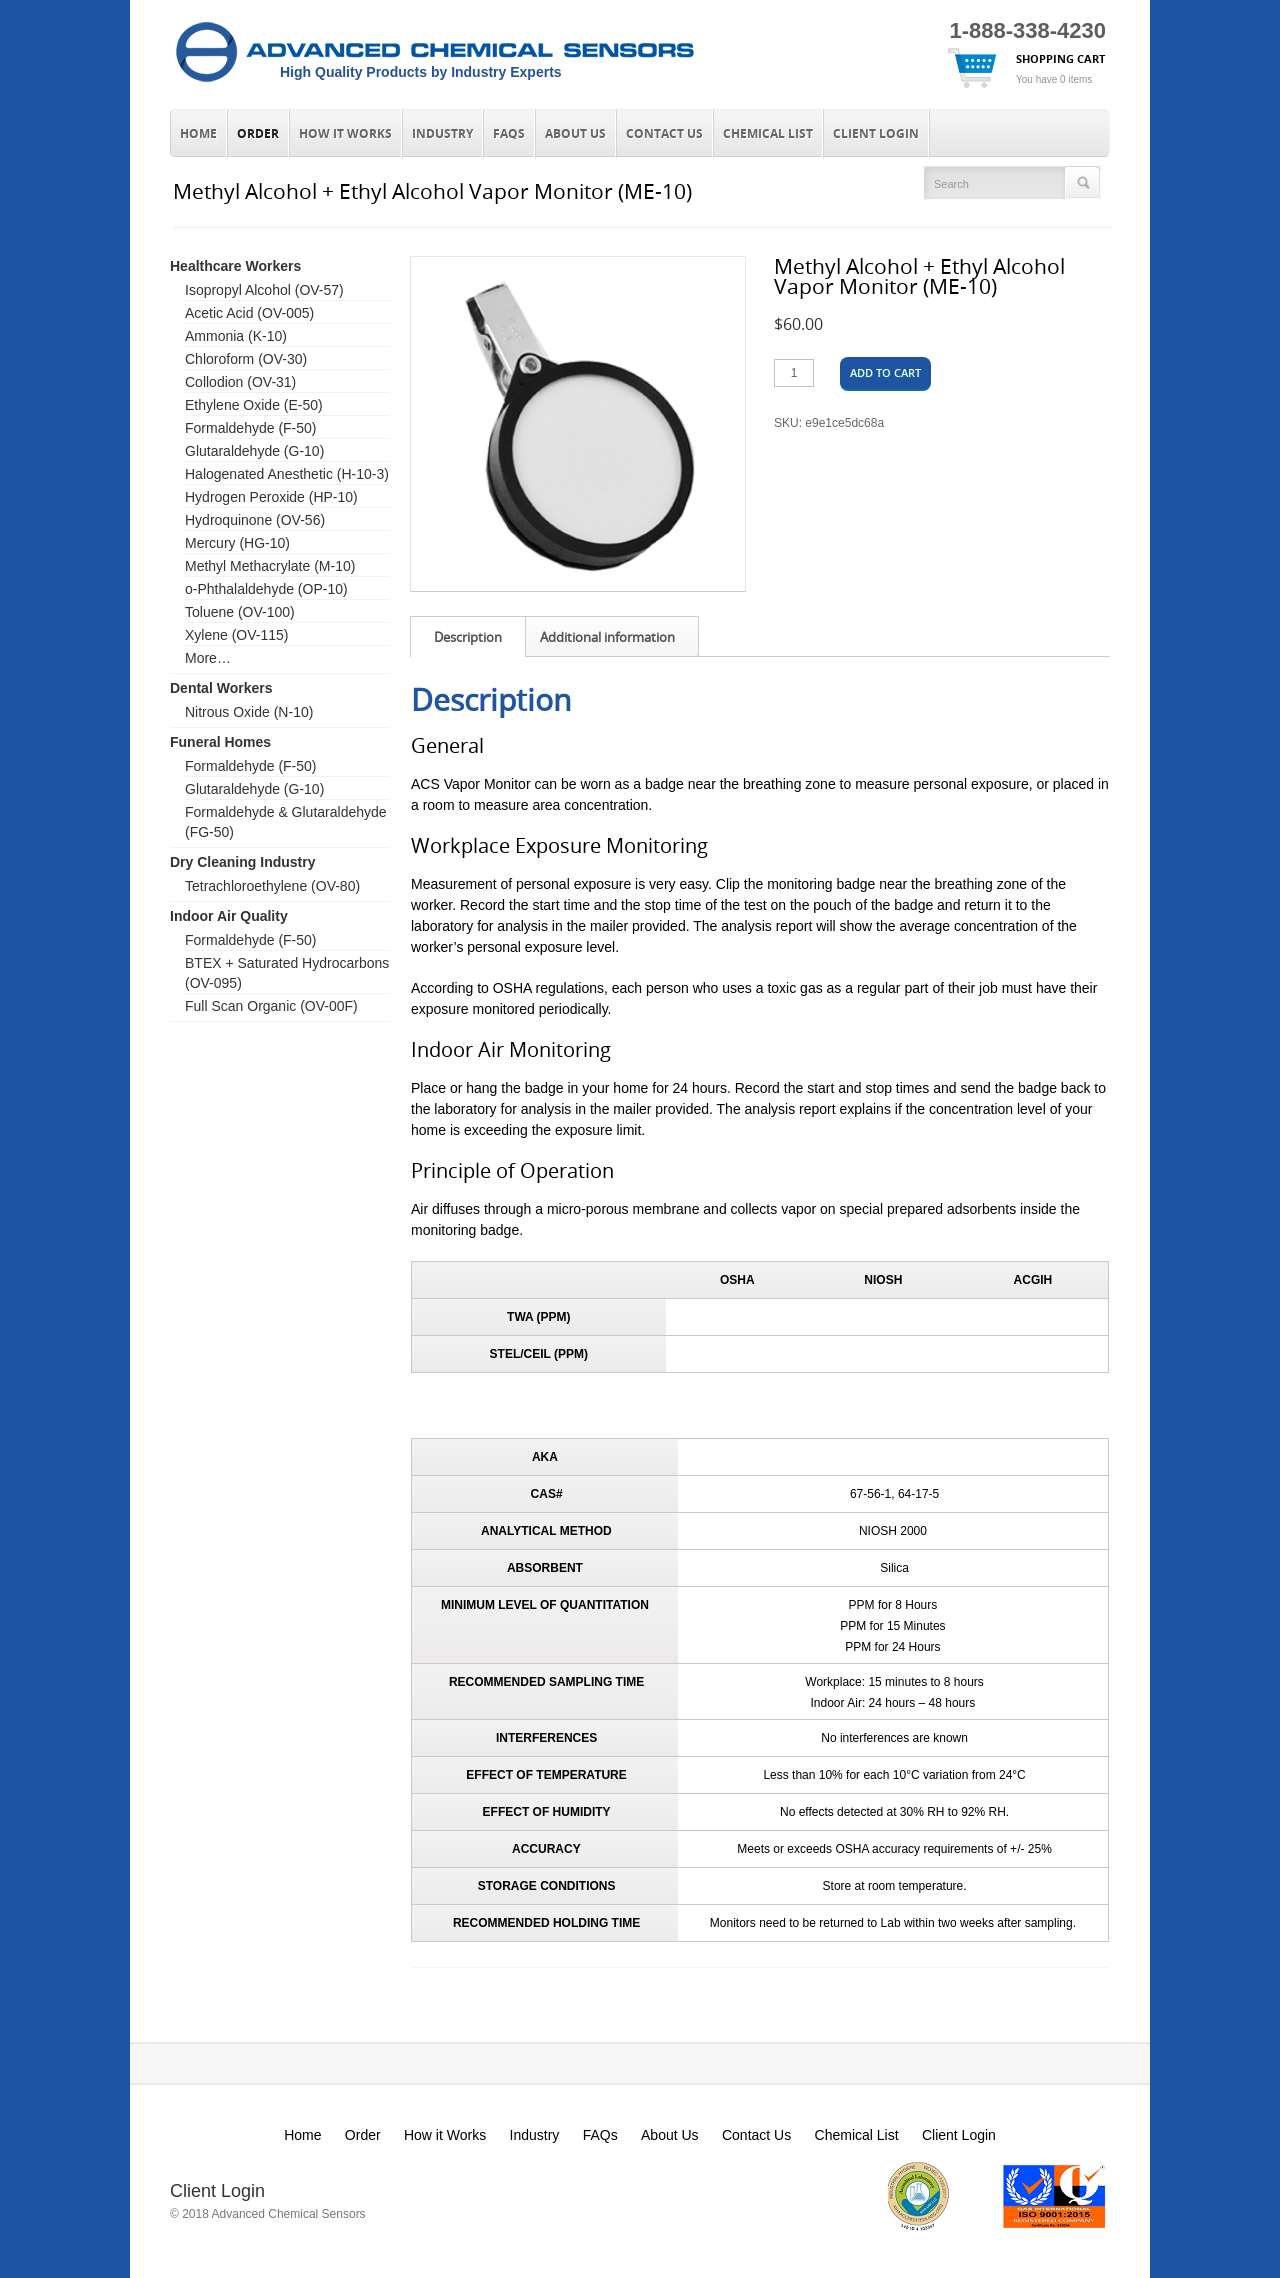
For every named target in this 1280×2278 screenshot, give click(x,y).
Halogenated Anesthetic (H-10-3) (287, 474)
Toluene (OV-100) (240, 612)
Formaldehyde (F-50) (251, 428)
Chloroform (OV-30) (246, 359)
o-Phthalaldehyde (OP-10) (266, 589)
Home (198, 134)
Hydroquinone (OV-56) (255, 520)
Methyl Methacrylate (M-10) (270, 566)
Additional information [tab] (607, 637)
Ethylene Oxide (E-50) (254, 405)
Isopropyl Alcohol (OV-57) (264, 290)
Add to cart (885, 372)
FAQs (509, 134)
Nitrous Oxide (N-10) (249, 712)
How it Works (345, 134)
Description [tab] (468, 637)
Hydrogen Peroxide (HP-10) (271, 497)
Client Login (876, 134)
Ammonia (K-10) (236, 336)
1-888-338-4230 (1027, 30)
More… (208, 658)
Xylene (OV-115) (237, 635)
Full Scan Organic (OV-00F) (271, 1006)
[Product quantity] (794, 373)
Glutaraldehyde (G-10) (254, 451)
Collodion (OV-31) (240, 382)
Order (258, 134)
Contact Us (664, 134)
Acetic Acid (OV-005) (249, 313)
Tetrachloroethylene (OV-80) (272, 886)
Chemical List (768, 134)
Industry (442, 134)
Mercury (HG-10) (237, 543)
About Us (575, 134)
